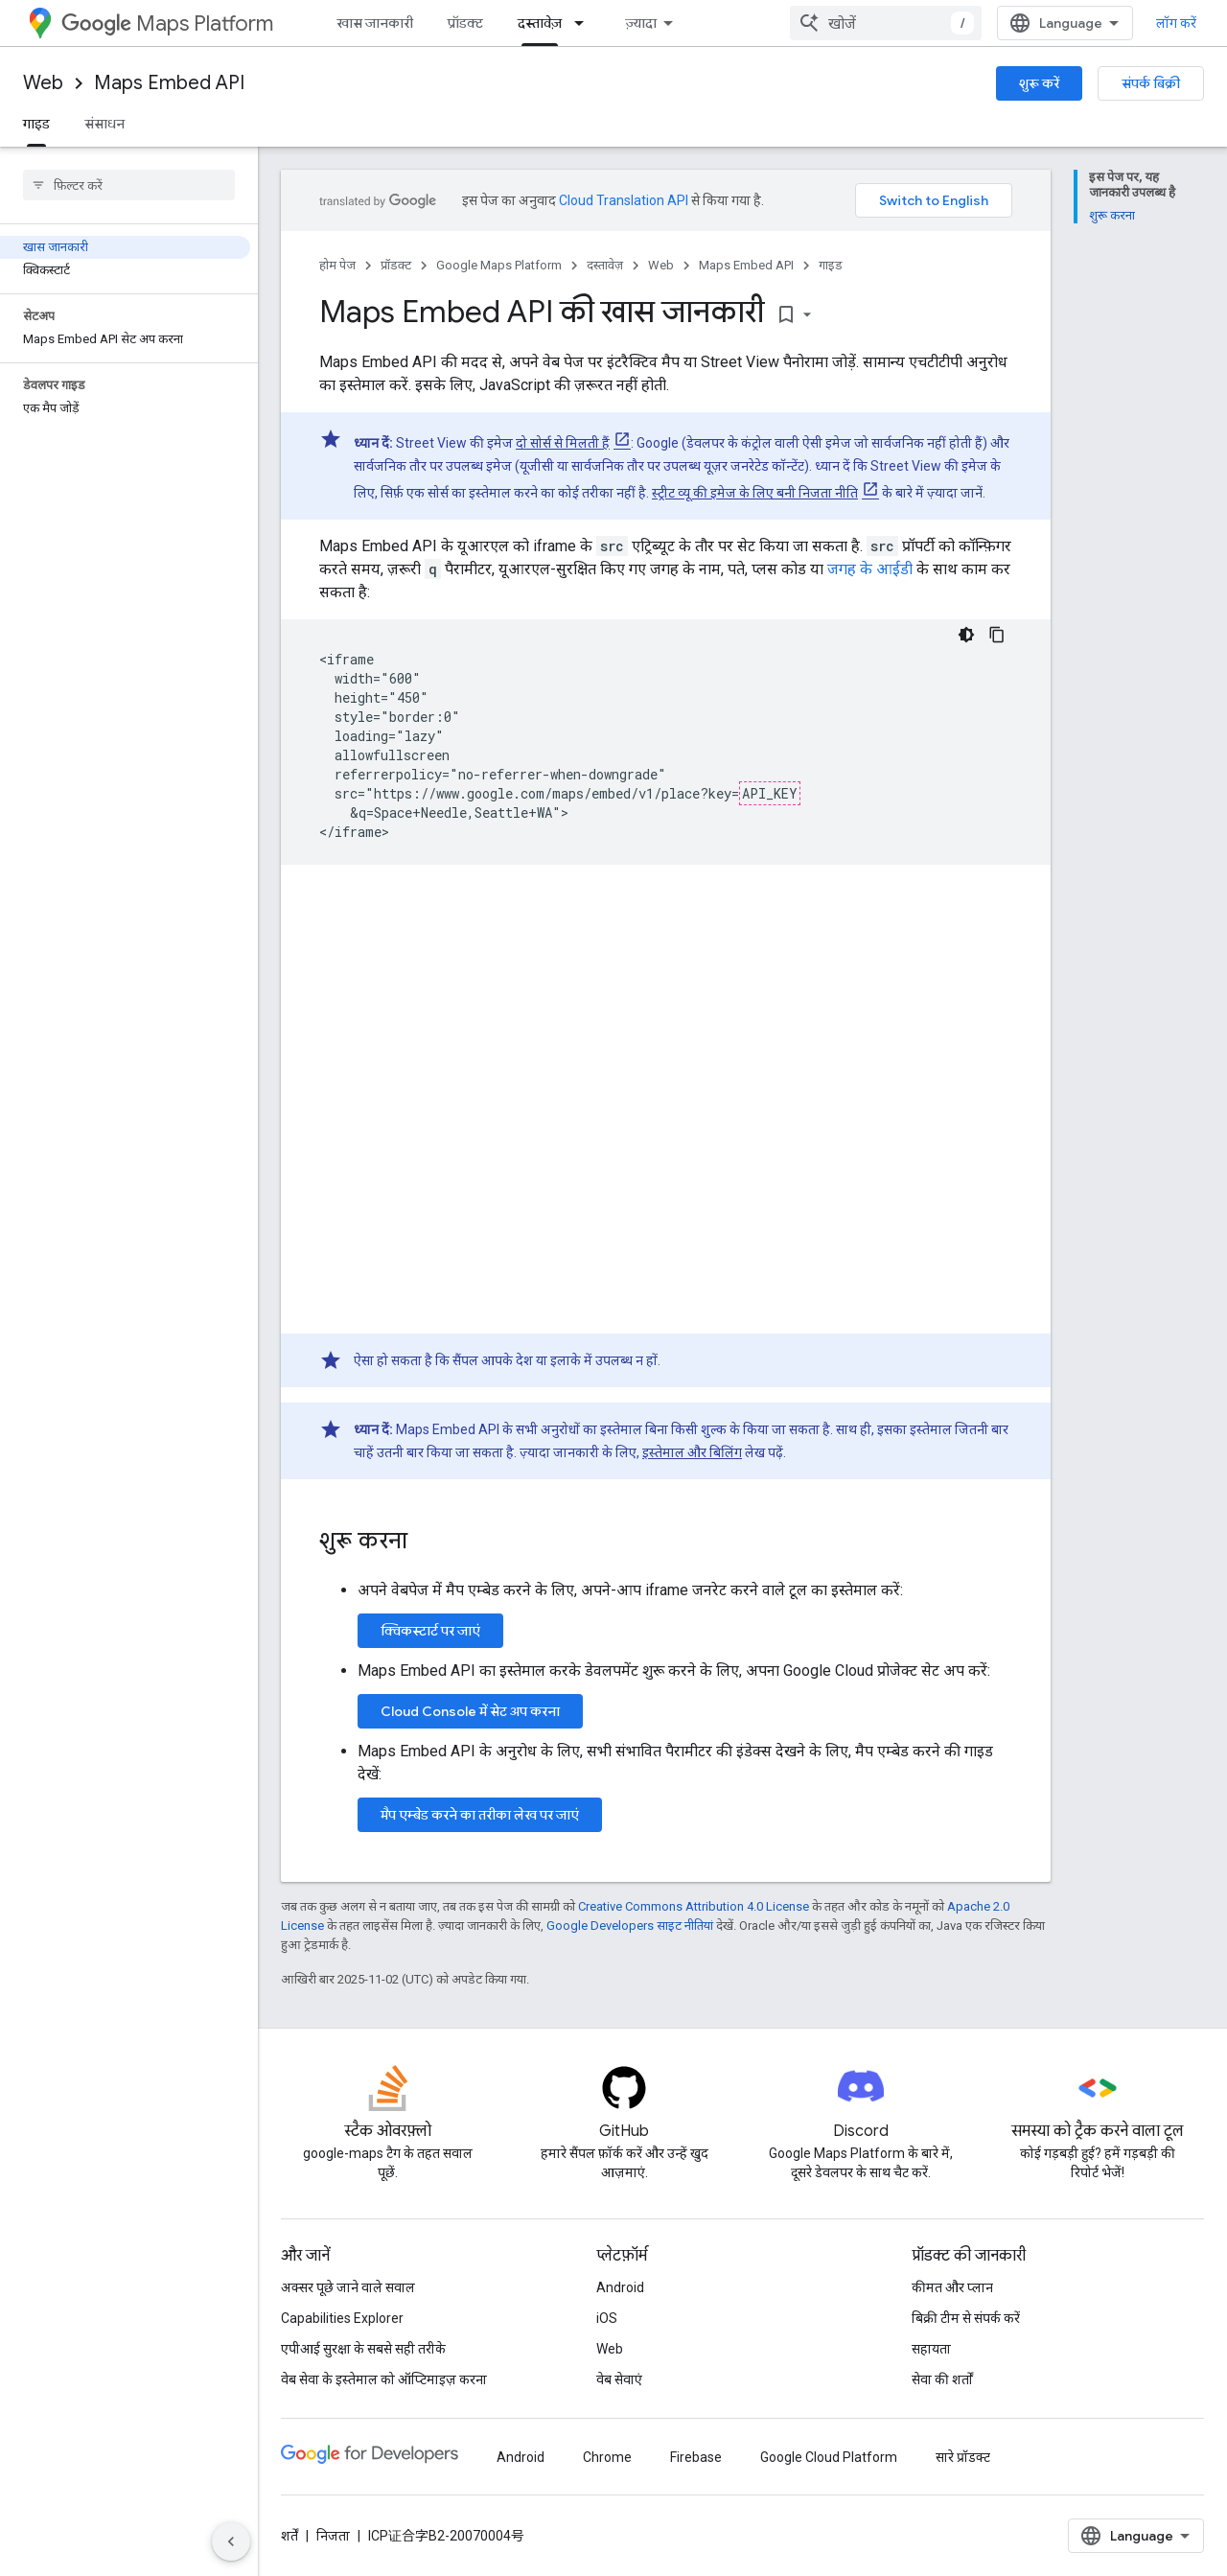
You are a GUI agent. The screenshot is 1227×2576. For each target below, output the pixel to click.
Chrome (607, 2457)
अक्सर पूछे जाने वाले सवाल (348, 2287)
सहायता (931, 2348)
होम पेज (337, 265)
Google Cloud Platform (828, 2457)
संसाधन (104, 123)
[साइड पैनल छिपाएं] (231, 2541)
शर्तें (289, 2535)
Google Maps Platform (499, 265)
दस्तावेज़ (605, 265)
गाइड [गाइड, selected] (36, 123)
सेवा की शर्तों (942, 2379)
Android (620, 2287)
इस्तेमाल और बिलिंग (692, 1452)
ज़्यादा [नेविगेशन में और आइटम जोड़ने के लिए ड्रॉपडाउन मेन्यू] (641, 23)
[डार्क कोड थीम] (966, 634)
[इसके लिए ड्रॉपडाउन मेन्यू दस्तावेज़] (585, 23)
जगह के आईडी (870, 569)
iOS (606, 2318)
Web (43, 83)
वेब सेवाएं (619, 2379)
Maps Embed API (169, 83)
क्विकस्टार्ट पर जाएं (430, 1630)
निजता (333, 2535)
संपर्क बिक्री (1151, 83)
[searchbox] (129, 185)
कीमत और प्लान (952, 2287)
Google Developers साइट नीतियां (629, 1925)
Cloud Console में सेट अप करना (470, 1711)
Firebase (696, 2457)
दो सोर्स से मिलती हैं (563, 443)
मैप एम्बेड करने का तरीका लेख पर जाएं (480, 1814)
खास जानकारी (374, 23)
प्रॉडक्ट (465, 23)
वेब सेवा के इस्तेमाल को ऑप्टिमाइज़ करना (384, 2379)
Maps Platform (167, 23)
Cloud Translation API (623, 200)
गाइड (831, 265)
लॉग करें (1176, 23)
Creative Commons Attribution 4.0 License (693, 1906)
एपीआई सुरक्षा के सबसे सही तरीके (363, 2348)
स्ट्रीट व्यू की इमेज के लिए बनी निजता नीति (755, 492)
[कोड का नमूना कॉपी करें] (997, 634)
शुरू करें (1039, 83)
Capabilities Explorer (342, 2318)
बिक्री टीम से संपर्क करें (966, 2318)
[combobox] (886, 23)
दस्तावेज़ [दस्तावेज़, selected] (540, 23)
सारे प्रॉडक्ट (963, 2457)
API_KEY (770, 793)
